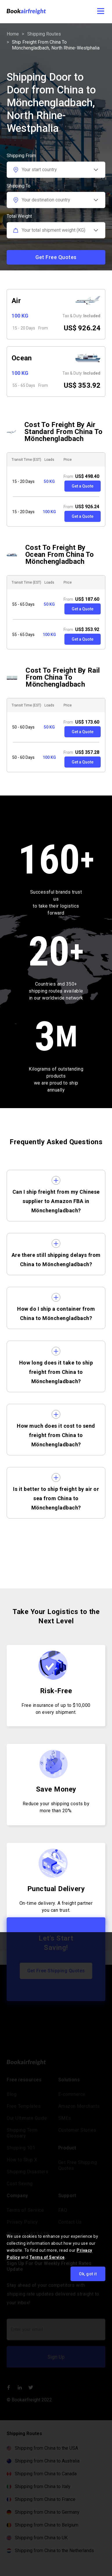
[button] (97, 11)
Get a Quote (82, 486)
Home (13, 34)
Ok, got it (88, 2274)
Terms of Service (47, 2257)
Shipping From (21, 155)
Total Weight (19, 216)
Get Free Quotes (56, 257)
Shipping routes (44, 34)
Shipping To (18, 186)
